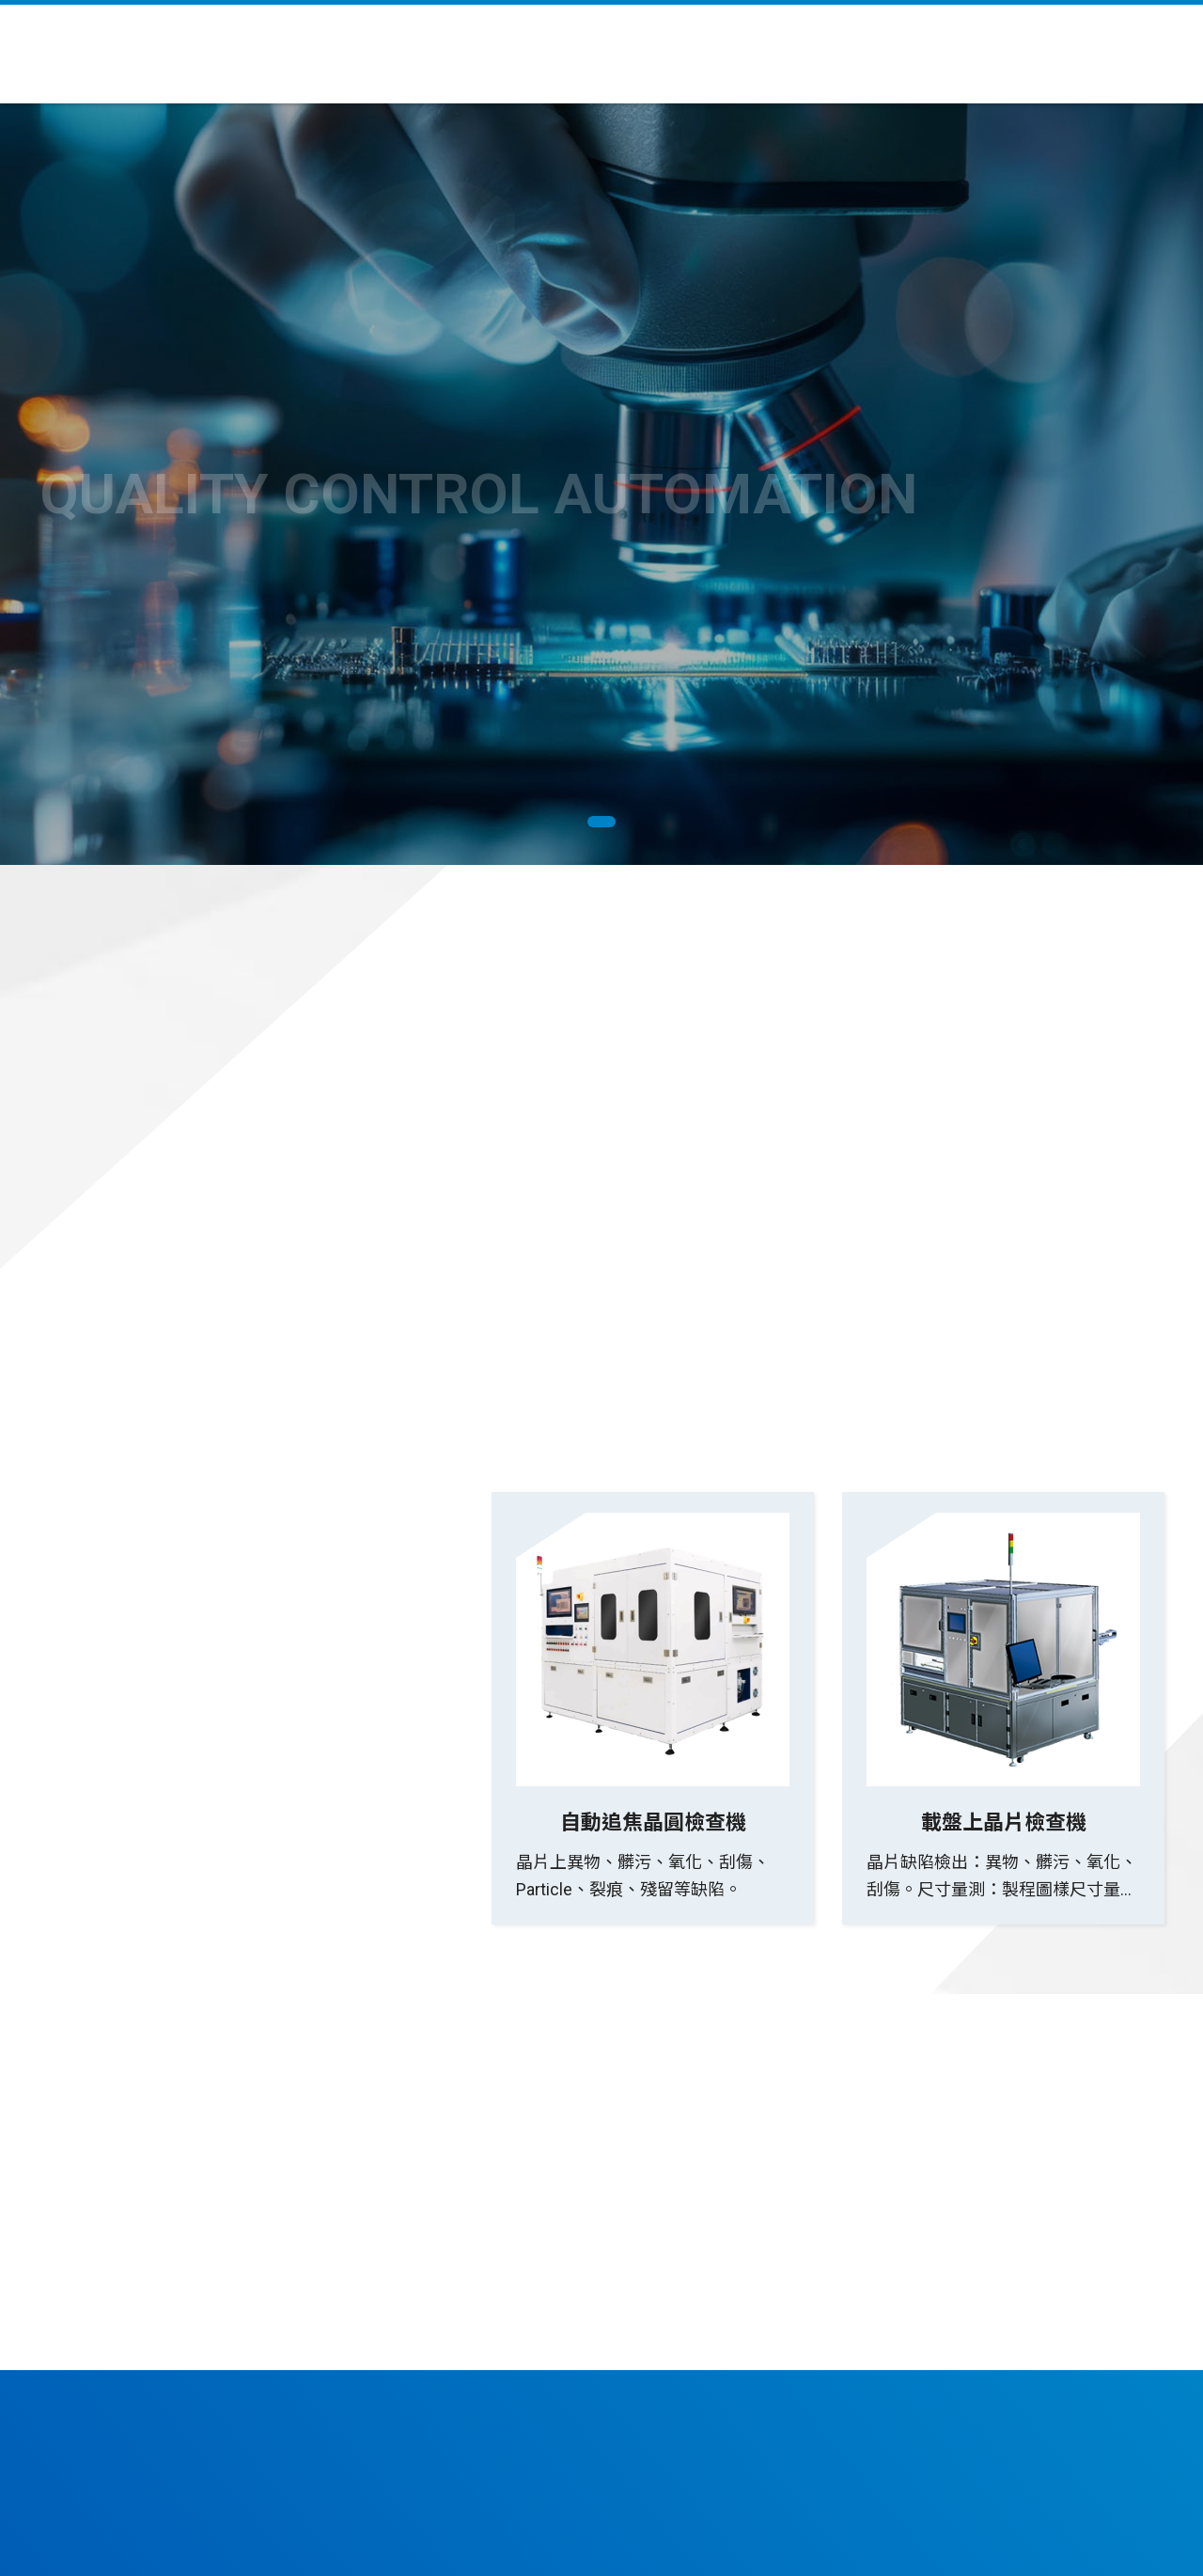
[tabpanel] (601, 484)
